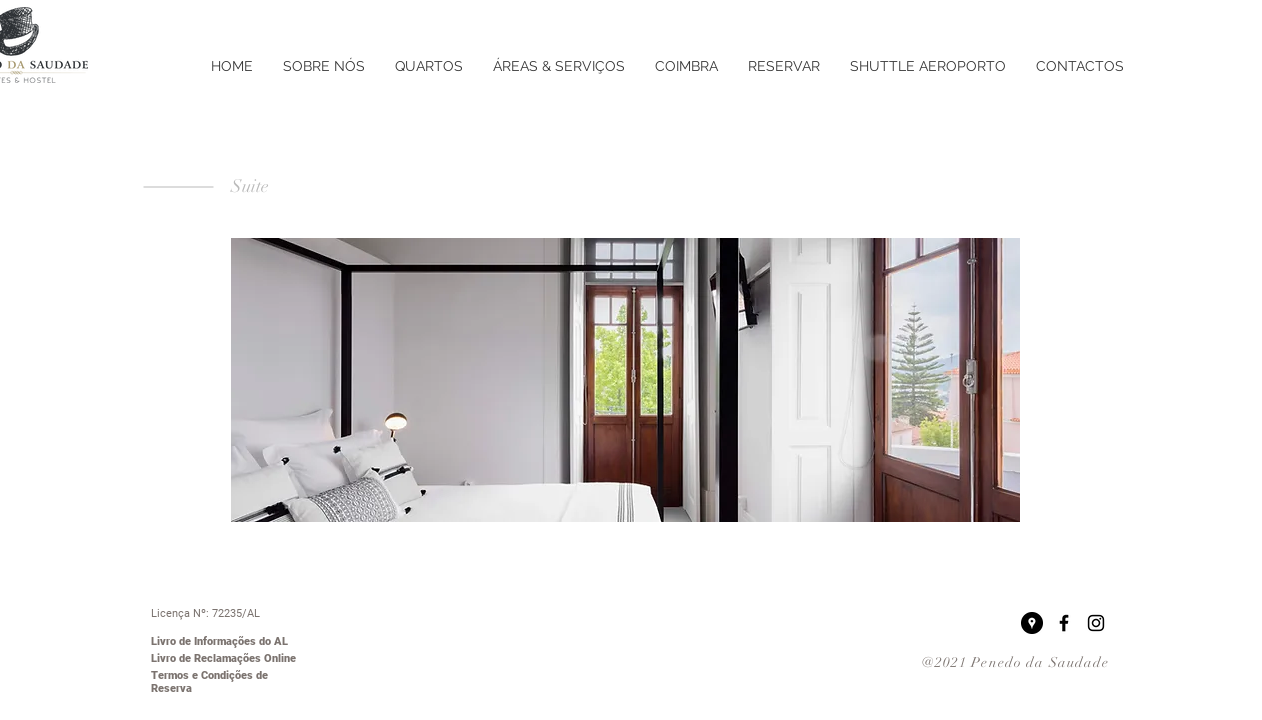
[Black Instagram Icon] (1096, 623)
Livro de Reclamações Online (223, 658)
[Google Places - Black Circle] (1032, 623)
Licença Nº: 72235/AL (205, 613)
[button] (625, 380)
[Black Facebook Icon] (1064, 623)
